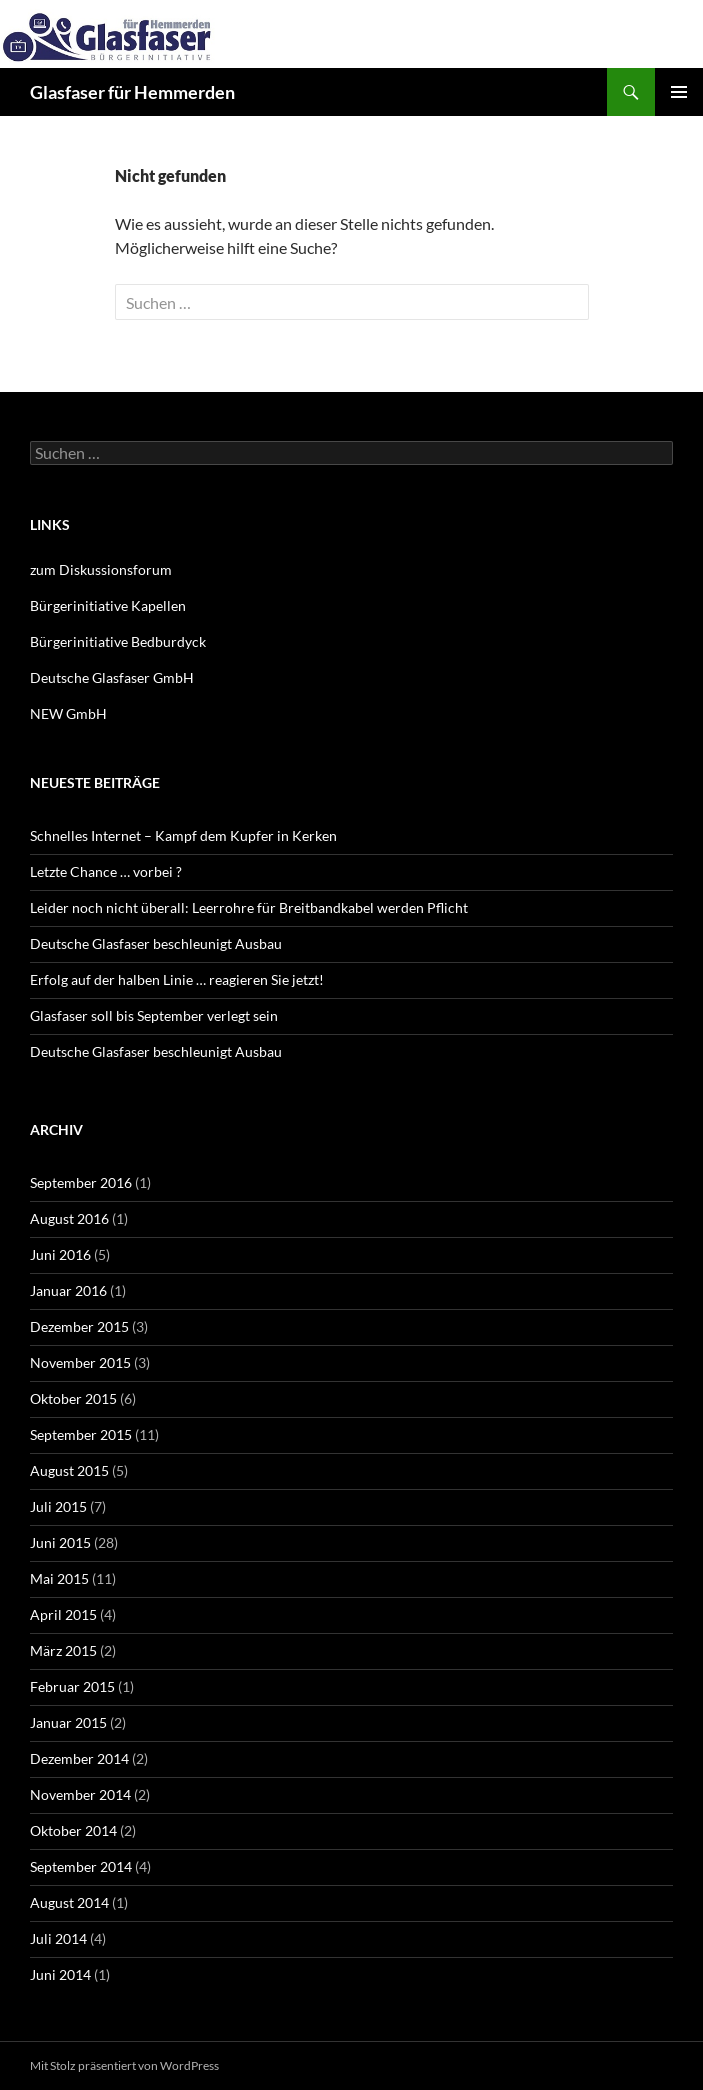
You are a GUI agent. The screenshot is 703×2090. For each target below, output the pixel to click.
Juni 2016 (60, 1254)
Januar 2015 (68, 1722)
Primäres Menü (679, 92)
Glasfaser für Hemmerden (132, 92)
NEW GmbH (68, 713)
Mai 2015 (59, 1578)
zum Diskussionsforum (101, 569)
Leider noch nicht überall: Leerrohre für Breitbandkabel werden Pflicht (249, 907)
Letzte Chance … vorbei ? (106, 871)
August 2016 (69, 1218)
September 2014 (81, 1866)
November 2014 (80, 1794)
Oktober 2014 (73, 1830)
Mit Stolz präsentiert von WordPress (124, 2065)
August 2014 (69, 1902)
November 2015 (80, 1362)
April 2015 (63, 1614)
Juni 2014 (60, 1974)
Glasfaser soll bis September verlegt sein (154, 1015)
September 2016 (81, 1182)
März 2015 (63, 1650)
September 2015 (81, 1434)
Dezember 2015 (79, 1326)
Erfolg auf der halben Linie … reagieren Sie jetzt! (177, 979)
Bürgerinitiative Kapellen (108, 605)
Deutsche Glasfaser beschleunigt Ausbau (156, 943)
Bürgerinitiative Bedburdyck (118, 641)
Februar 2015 (72, 1686)
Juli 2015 (58, 1506)
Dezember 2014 (79, 1758)
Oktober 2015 (73, 1398)
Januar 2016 (68, 1290)
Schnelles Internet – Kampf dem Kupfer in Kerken (183, 835)
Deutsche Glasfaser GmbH (112, 677)
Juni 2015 (60, 1542)
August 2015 (69, 1470)
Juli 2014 (58, 1938)
